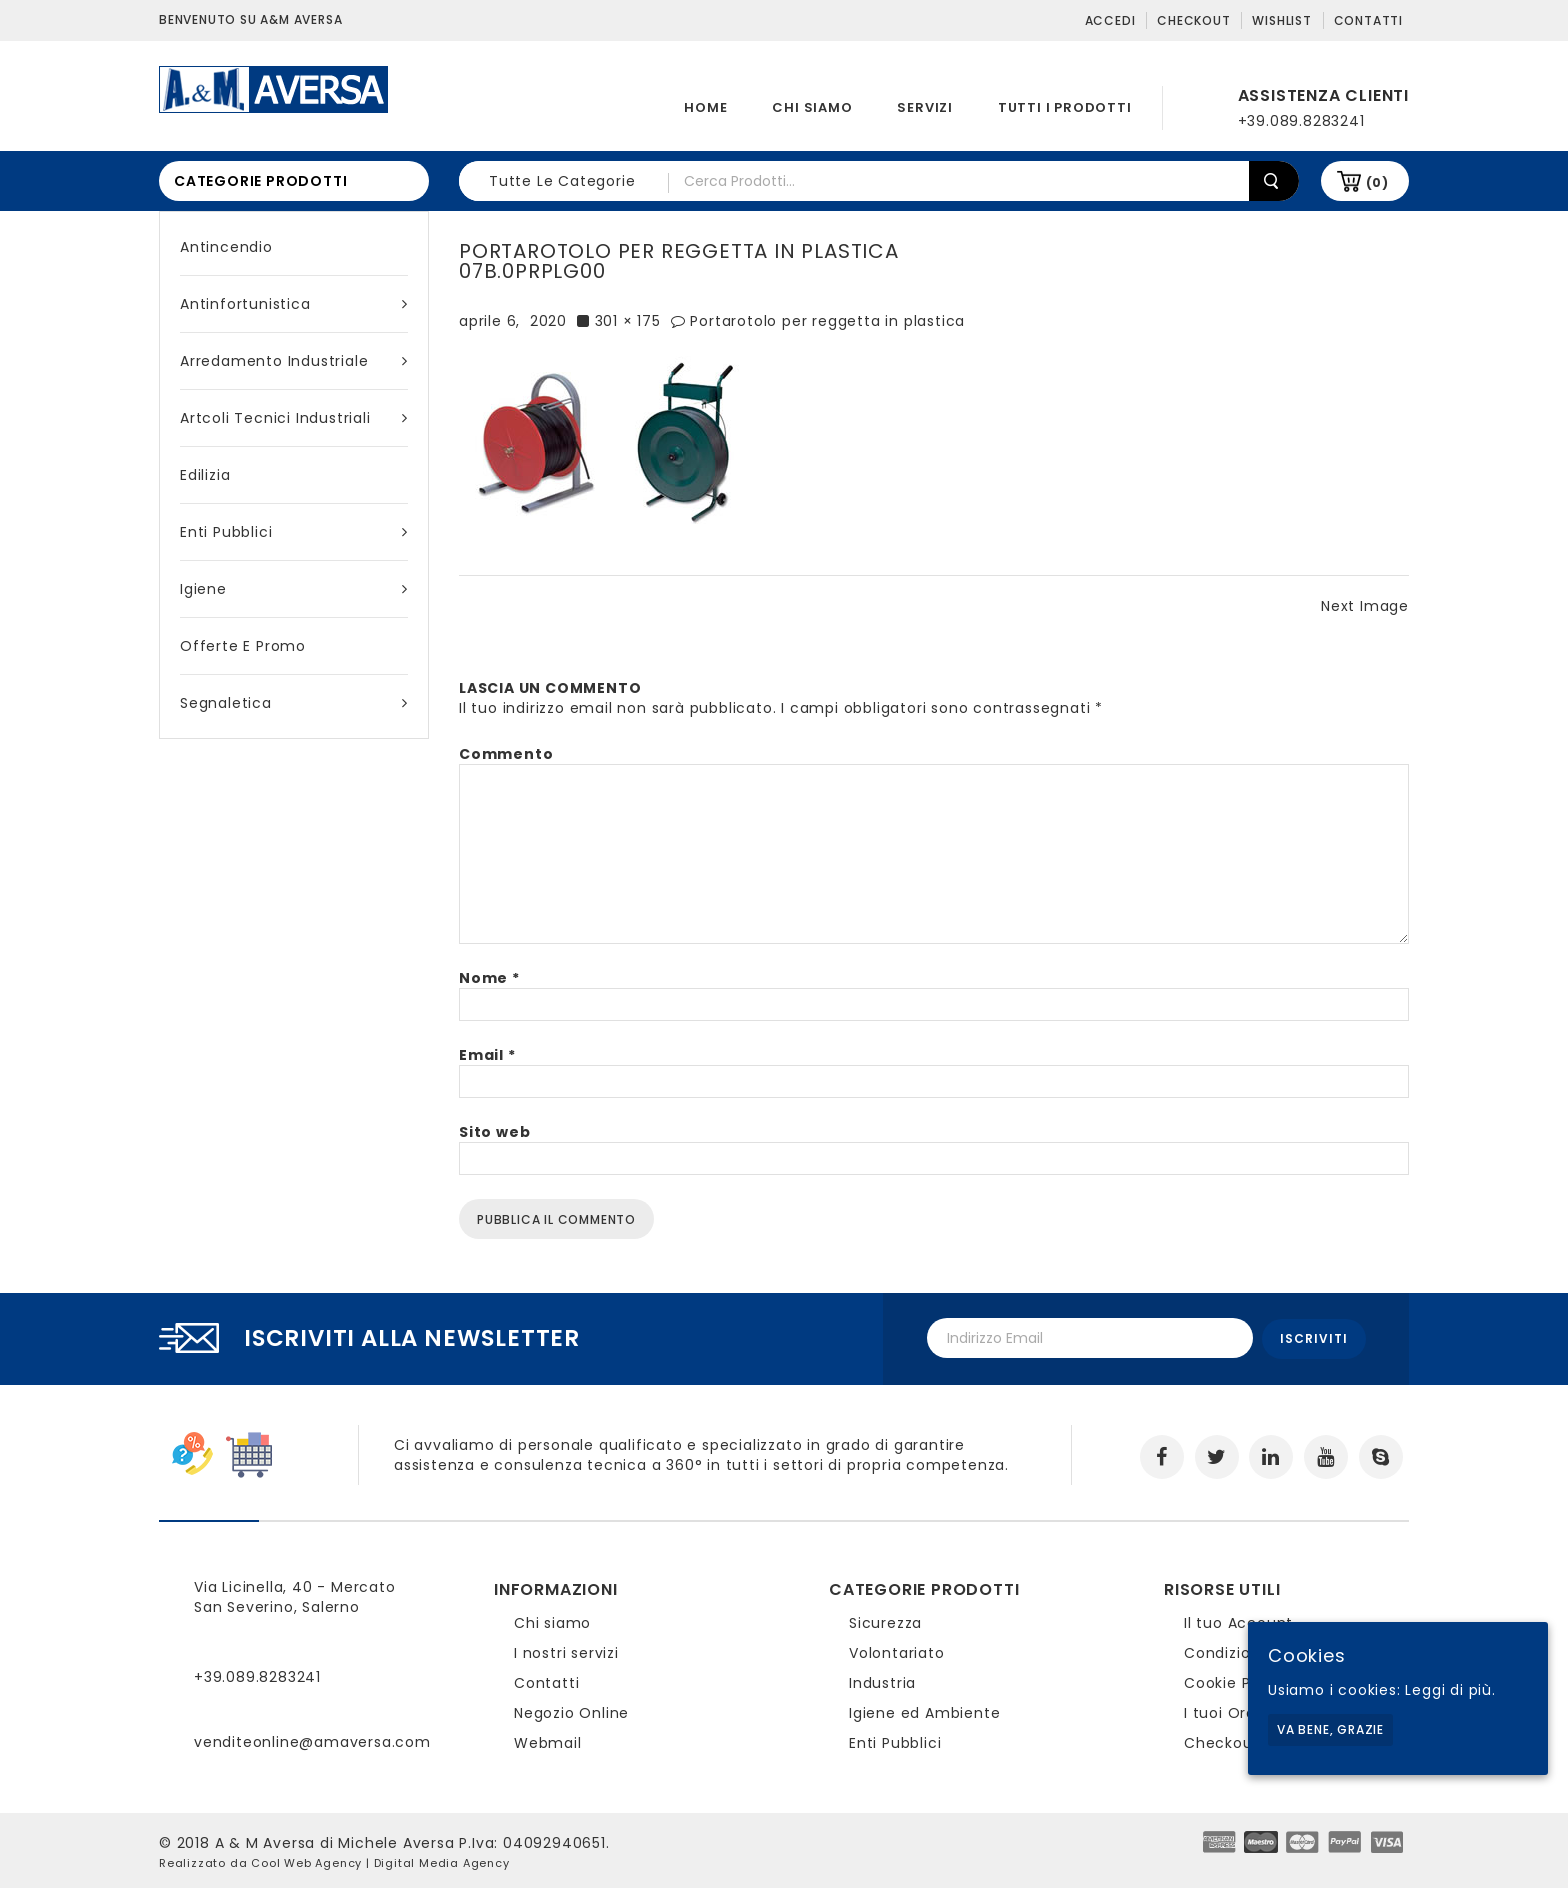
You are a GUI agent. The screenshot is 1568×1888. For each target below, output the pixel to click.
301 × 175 (628, 321)
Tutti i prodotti (1065, 107)
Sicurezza (885, 1621)
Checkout (1193, 20)
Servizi (925, 107)
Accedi (1110, 20)
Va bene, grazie (1330, 1729)
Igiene (294, 589)
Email (487, 1055)
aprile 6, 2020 (513, 321)
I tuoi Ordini (1228, 1711)
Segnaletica (294, 703)
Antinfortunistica (294, 304)
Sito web (494, 1132)
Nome (489, 978)
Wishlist (1281, 20)
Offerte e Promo (243, 646)
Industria (882, 1681)
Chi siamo (812, 107)
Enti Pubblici (294, 532)
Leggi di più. (1450, 1690)
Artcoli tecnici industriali (294, 418)
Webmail (548, 1741)
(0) (1377, 182)
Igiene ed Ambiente (924, 1711)
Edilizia (205, 475)
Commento (506, 754)
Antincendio (226, 247)
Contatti (1368, 20)
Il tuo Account (1238, 1621)
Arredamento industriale (294, 361)
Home (705, 107)
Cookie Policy (1235, 1681)
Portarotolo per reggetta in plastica (827, 321)
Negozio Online (571, 1711)
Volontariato (897, 1651)
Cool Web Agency (306, 1861)
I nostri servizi (566, 1651)
